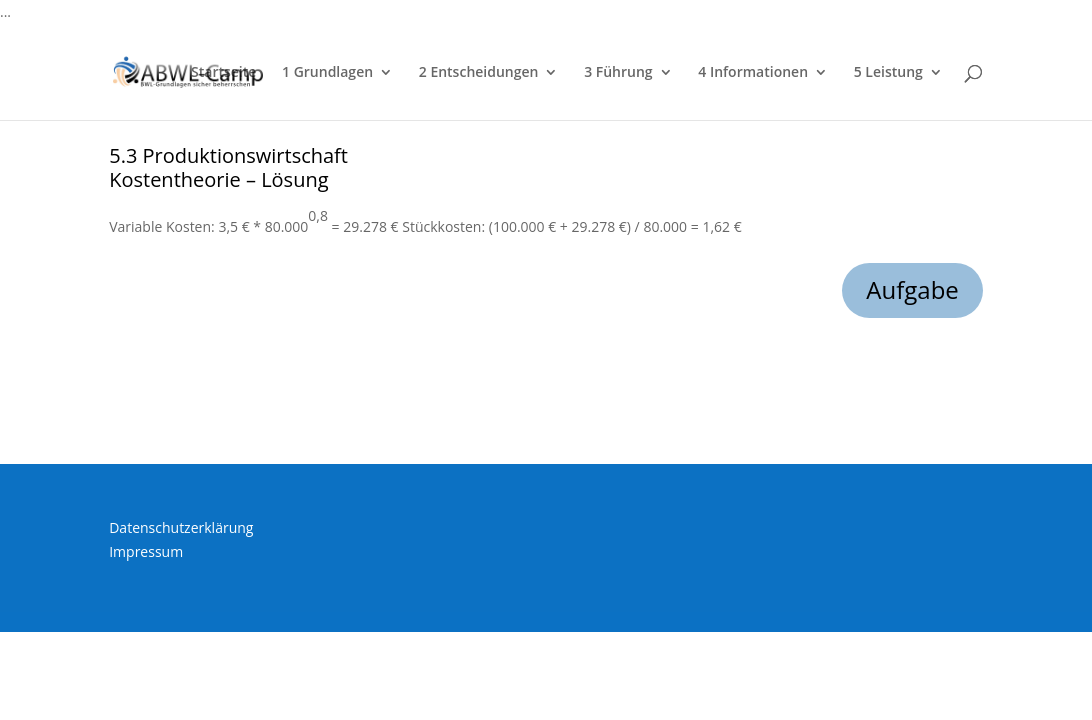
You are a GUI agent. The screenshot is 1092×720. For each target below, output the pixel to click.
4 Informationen (753, 73)
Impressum (146, 551)
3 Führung (618, 73)
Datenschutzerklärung (181, 527)
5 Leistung (888, 73)
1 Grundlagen (327, 73)
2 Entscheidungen (479, 73)
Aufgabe (912, 289)
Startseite (223, 73)
